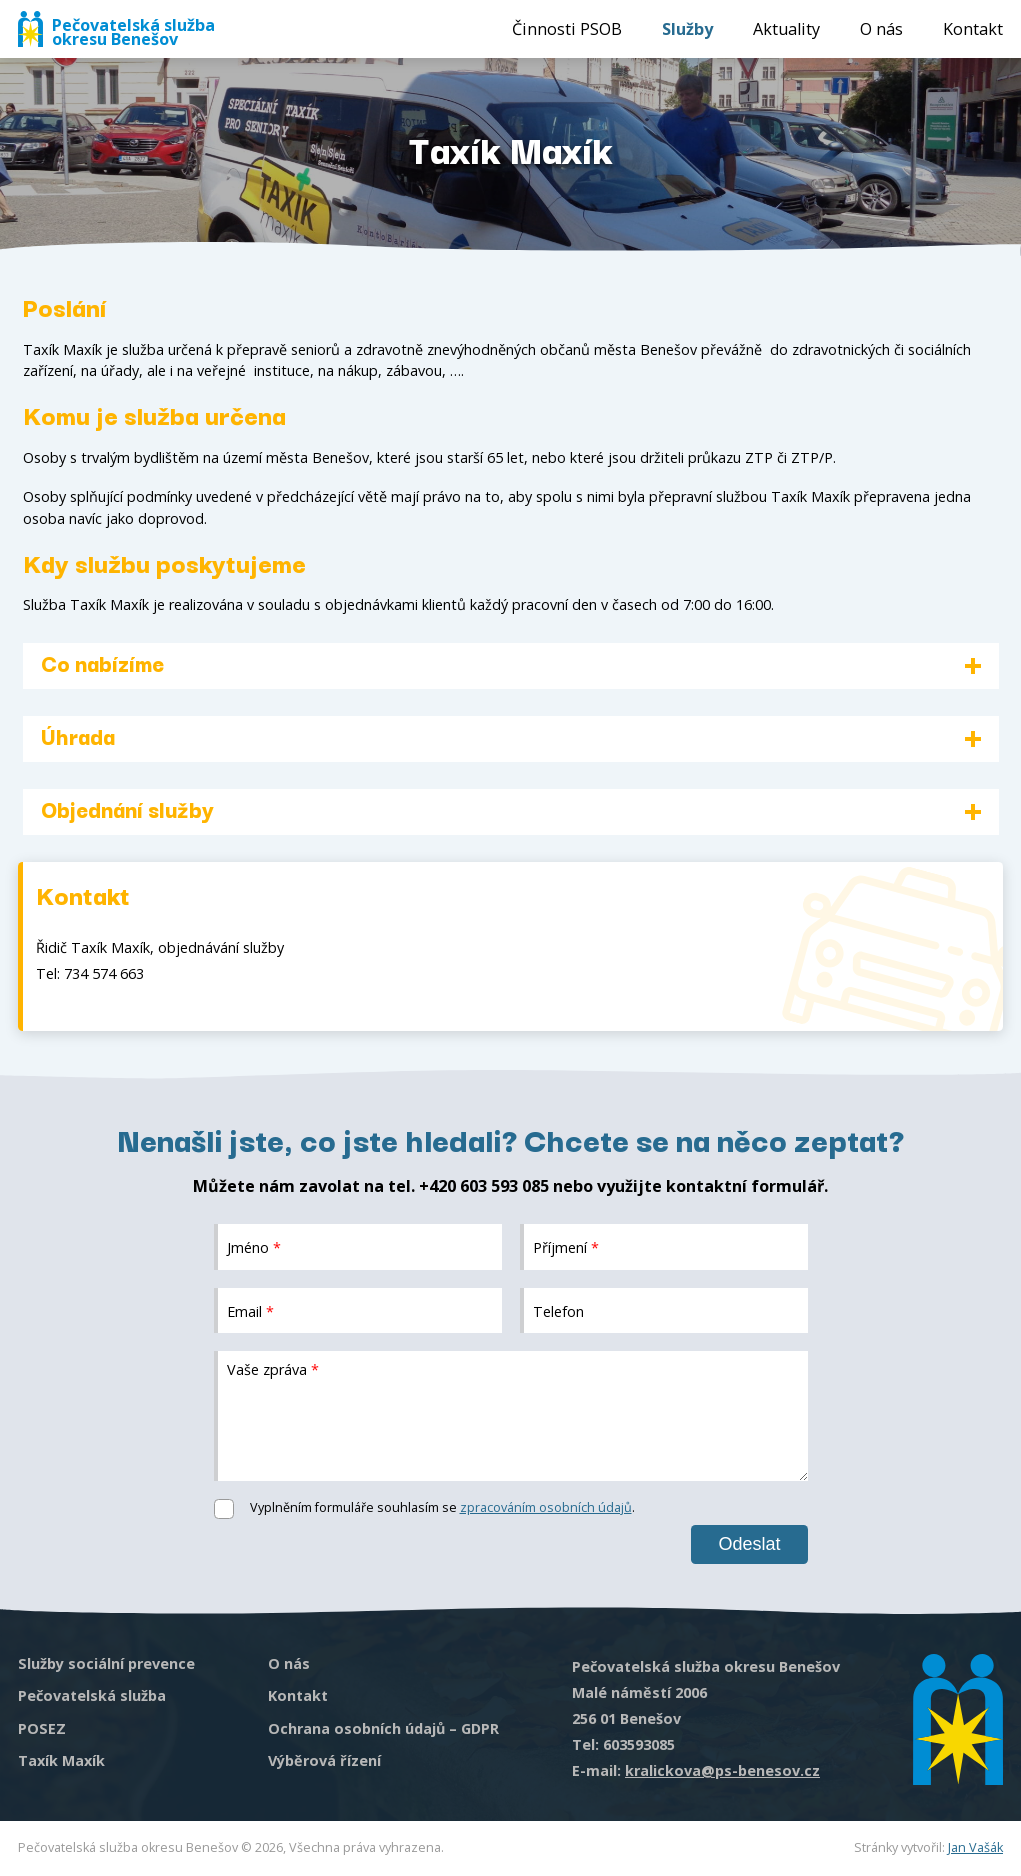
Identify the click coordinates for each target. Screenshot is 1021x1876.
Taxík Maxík (61, 1760)
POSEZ (42, 1728)
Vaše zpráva (273, 1369)
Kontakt (973, 29)
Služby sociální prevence (106, 1663)
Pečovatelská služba (92, 1695)
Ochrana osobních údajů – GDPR (383, 1728)
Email (250, 1310)
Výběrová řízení (324, 1760)
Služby (687, 29)
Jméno (254, 1246)
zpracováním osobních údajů (546, 1507)
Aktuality (786, 29)
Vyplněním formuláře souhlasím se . (442, 1507)
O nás (881, 29)
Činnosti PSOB (567, 29)
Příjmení (566, 1246)
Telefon (558, 1310)
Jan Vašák (975, 1847)
